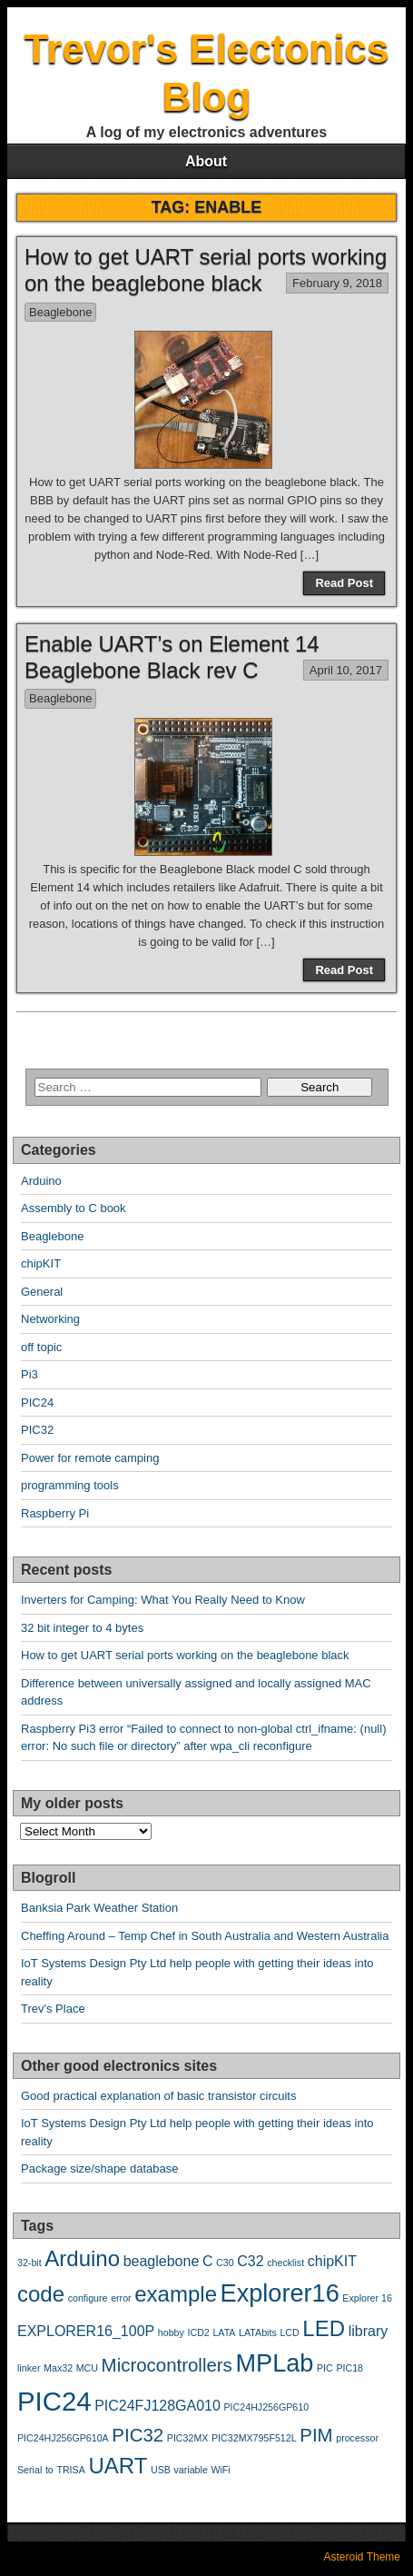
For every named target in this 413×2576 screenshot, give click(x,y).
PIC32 (37, 1430)
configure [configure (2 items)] (88, 2298)
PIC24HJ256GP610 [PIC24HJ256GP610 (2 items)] (267, 2407)
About (206, 161)
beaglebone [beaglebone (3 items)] (161, 2261)
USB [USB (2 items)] (161, 2469)
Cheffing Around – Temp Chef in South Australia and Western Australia (204, 1936)
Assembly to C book (73, 1208)
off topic (41, 1347)
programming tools (70, 1485)
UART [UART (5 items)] (117, 2465)
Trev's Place (53, 2008)
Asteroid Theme (362, 2557)
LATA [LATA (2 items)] (223, 2332)
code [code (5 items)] (40, 2294)
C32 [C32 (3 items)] (250, 2261)
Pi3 (29, 1374)
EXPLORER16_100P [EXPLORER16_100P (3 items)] (85, 2331)
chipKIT (41, 1263)
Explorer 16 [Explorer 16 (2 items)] (367, 2298)
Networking (50, 1319)
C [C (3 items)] (207, 2261)
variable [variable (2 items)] (190, 2469)
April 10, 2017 (346, 670)
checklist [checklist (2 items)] (285, 2262)
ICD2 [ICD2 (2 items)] (199, 2332)
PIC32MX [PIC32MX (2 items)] (188, 2437)
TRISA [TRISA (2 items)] (70, 2469)
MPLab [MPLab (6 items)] (274, 2363)
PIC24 (37, 1402)
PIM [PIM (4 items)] (316, 2434)
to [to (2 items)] (49, 2469)
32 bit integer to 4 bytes (82, 1628)
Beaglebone (60, 312)
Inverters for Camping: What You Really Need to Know (163, 1599)
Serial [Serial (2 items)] (29, 2469)
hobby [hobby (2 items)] (171, 2332)
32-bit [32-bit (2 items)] (29, 2262)
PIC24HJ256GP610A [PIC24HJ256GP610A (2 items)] (63, 2437)
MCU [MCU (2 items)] (87, 2367)
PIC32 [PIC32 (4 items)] (137, 2434)
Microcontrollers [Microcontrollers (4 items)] (167, 2364)
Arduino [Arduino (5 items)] (82, 2258)
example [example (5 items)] (175, 2294)
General (42, 1291)
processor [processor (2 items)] (357, 2437)
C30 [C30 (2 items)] (225, 2262)
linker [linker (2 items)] (28, 2367)
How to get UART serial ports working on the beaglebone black (206, 269)
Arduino (41, 1181)
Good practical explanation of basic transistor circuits (158, 2096)
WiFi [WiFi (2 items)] (220, 2469)
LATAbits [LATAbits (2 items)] (258, 2332)
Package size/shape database (99, 2168)
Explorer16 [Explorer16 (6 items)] (280, 2293)
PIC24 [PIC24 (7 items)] (54, 2401)
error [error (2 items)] (121, 2298)
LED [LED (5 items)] (323, 2328)
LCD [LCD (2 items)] (289, 2332)
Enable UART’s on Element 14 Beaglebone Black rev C (172, 657)
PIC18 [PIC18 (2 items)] (349, 2367)
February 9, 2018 (337, 283)
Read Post (344, 583)
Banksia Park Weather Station (99, 1908)
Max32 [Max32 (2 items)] (58, 2367)
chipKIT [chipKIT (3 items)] (332, 2261)
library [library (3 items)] (368, 2331)
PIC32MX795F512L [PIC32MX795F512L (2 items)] (254, 2437)
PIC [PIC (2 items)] (325, 2367)
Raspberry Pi (55, 1513)
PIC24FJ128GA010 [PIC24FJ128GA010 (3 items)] (157, 2405)
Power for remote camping (90, 1458)
